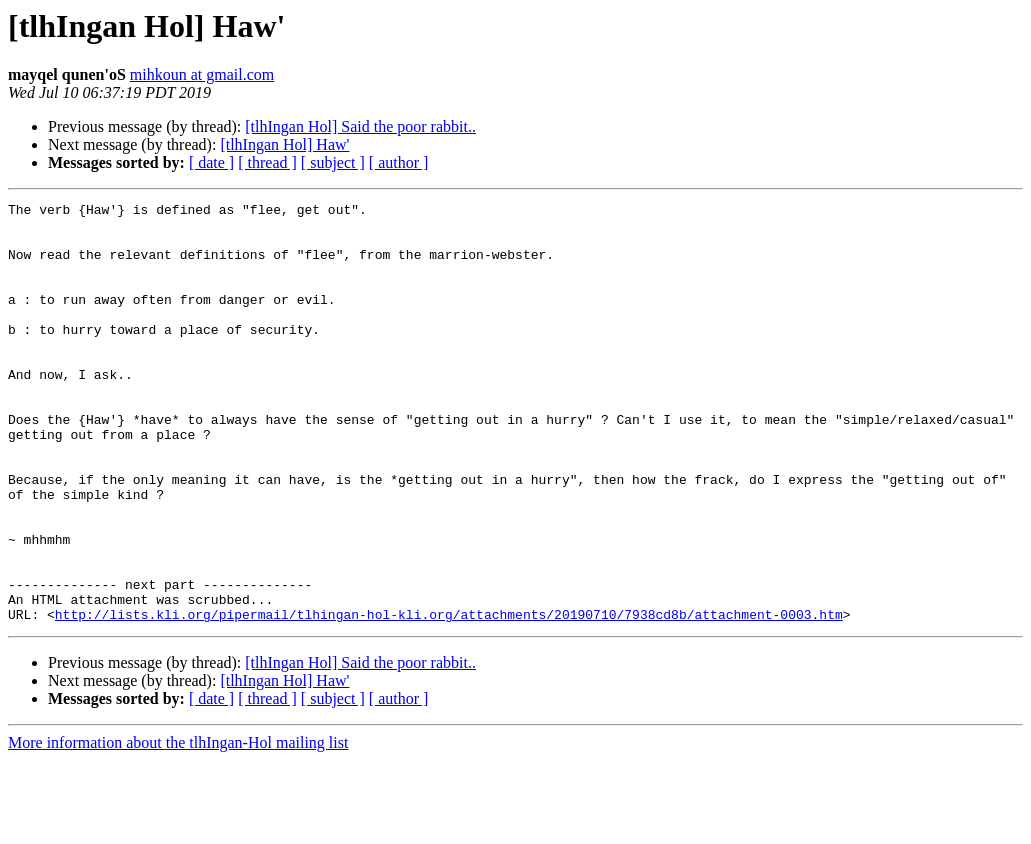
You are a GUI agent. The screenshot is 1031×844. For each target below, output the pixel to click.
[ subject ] (333, 162)
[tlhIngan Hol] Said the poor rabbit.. (360, 126)
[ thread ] (267, 162)
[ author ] (399, 162)
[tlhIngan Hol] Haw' (284, 144)
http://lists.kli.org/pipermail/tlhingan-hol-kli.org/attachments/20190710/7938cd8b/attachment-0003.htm (449, 698)
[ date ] (211, 162)
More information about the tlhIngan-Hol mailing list (178, 826)
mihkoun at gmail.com (202, 74)
